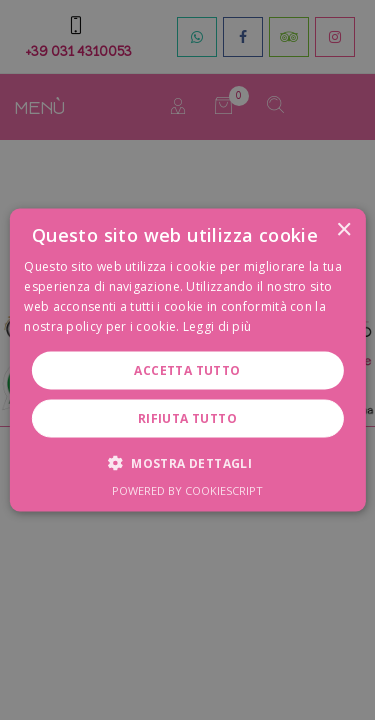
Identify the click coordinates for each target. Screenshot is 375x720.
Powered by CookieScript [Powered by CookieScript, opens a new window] (187, 489)
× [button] (343, 230)
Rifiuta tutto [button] (187, 417)
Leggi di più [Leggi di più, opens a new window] (217, 325)
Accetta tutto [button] (187, 369)
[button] (187, 462)
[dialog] (187, 360)
